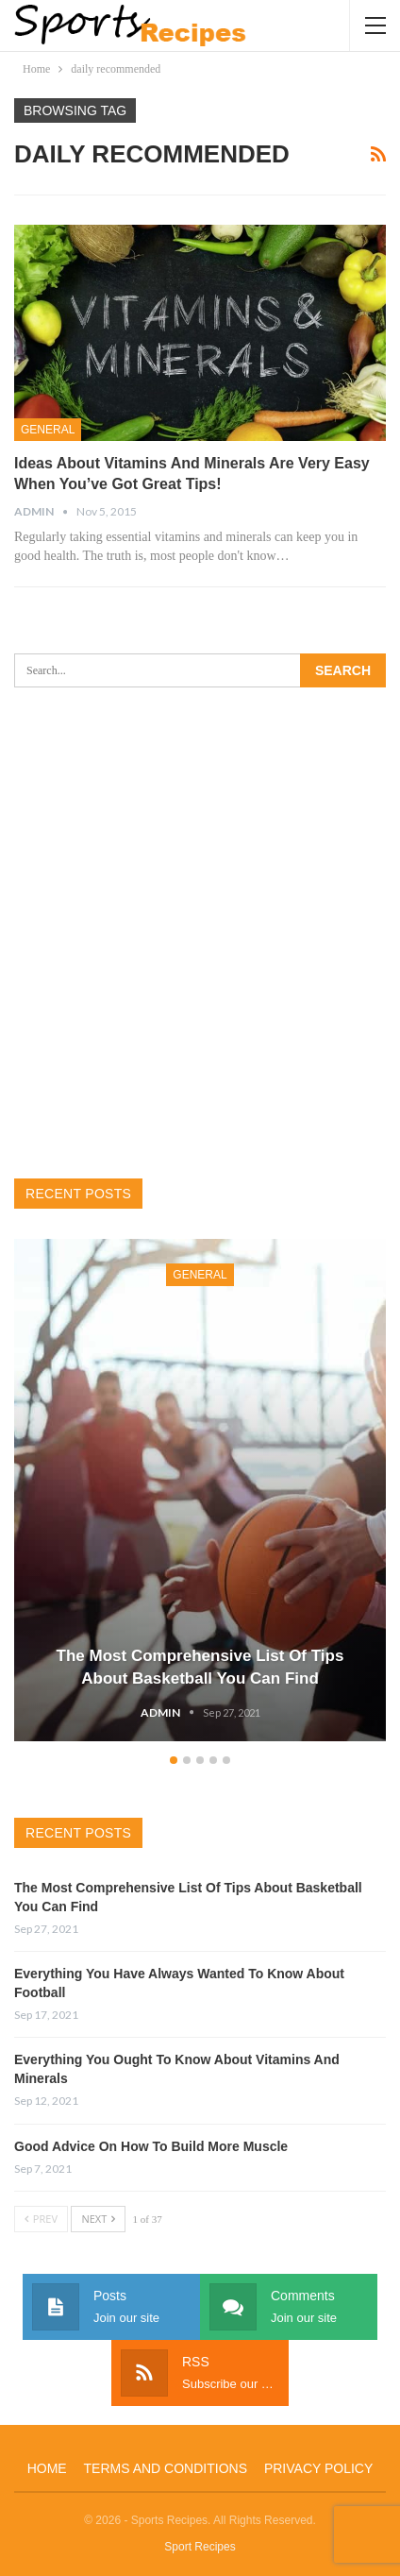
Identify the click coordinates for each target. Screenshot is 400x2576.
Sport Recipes (199, 2546)
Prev (41, 2219)
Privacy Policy (318, 2468)
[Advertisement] (200, 933)
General (48, 429)
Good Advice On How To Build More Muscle (151, 2146)
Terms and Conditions (165, 2468)
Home (47, 2468)
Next (98, 2219)
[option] (200, 1493)
